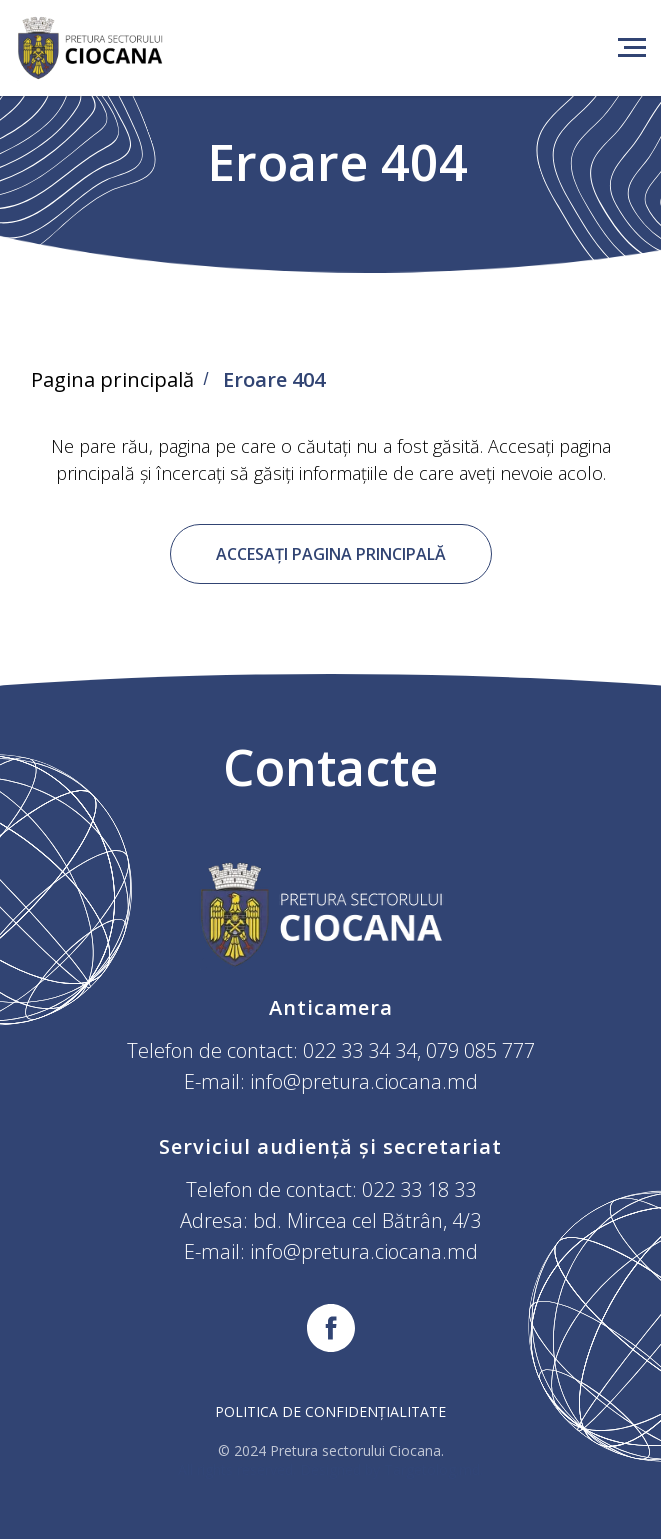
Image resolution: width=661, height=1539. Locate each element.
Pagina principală (112, 380)
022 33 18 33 (419, 1189)
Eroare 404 (274, 380)
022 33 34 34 (360, 1050)
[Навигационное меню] (632, 48)
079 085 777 (480, 1050)
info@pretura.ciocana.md (364, 1081)
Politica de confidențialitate (330, 1411)
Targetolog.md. (433, 1469)
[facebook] (331, 1328)
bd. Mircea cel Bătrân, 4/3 (367, 1220)
